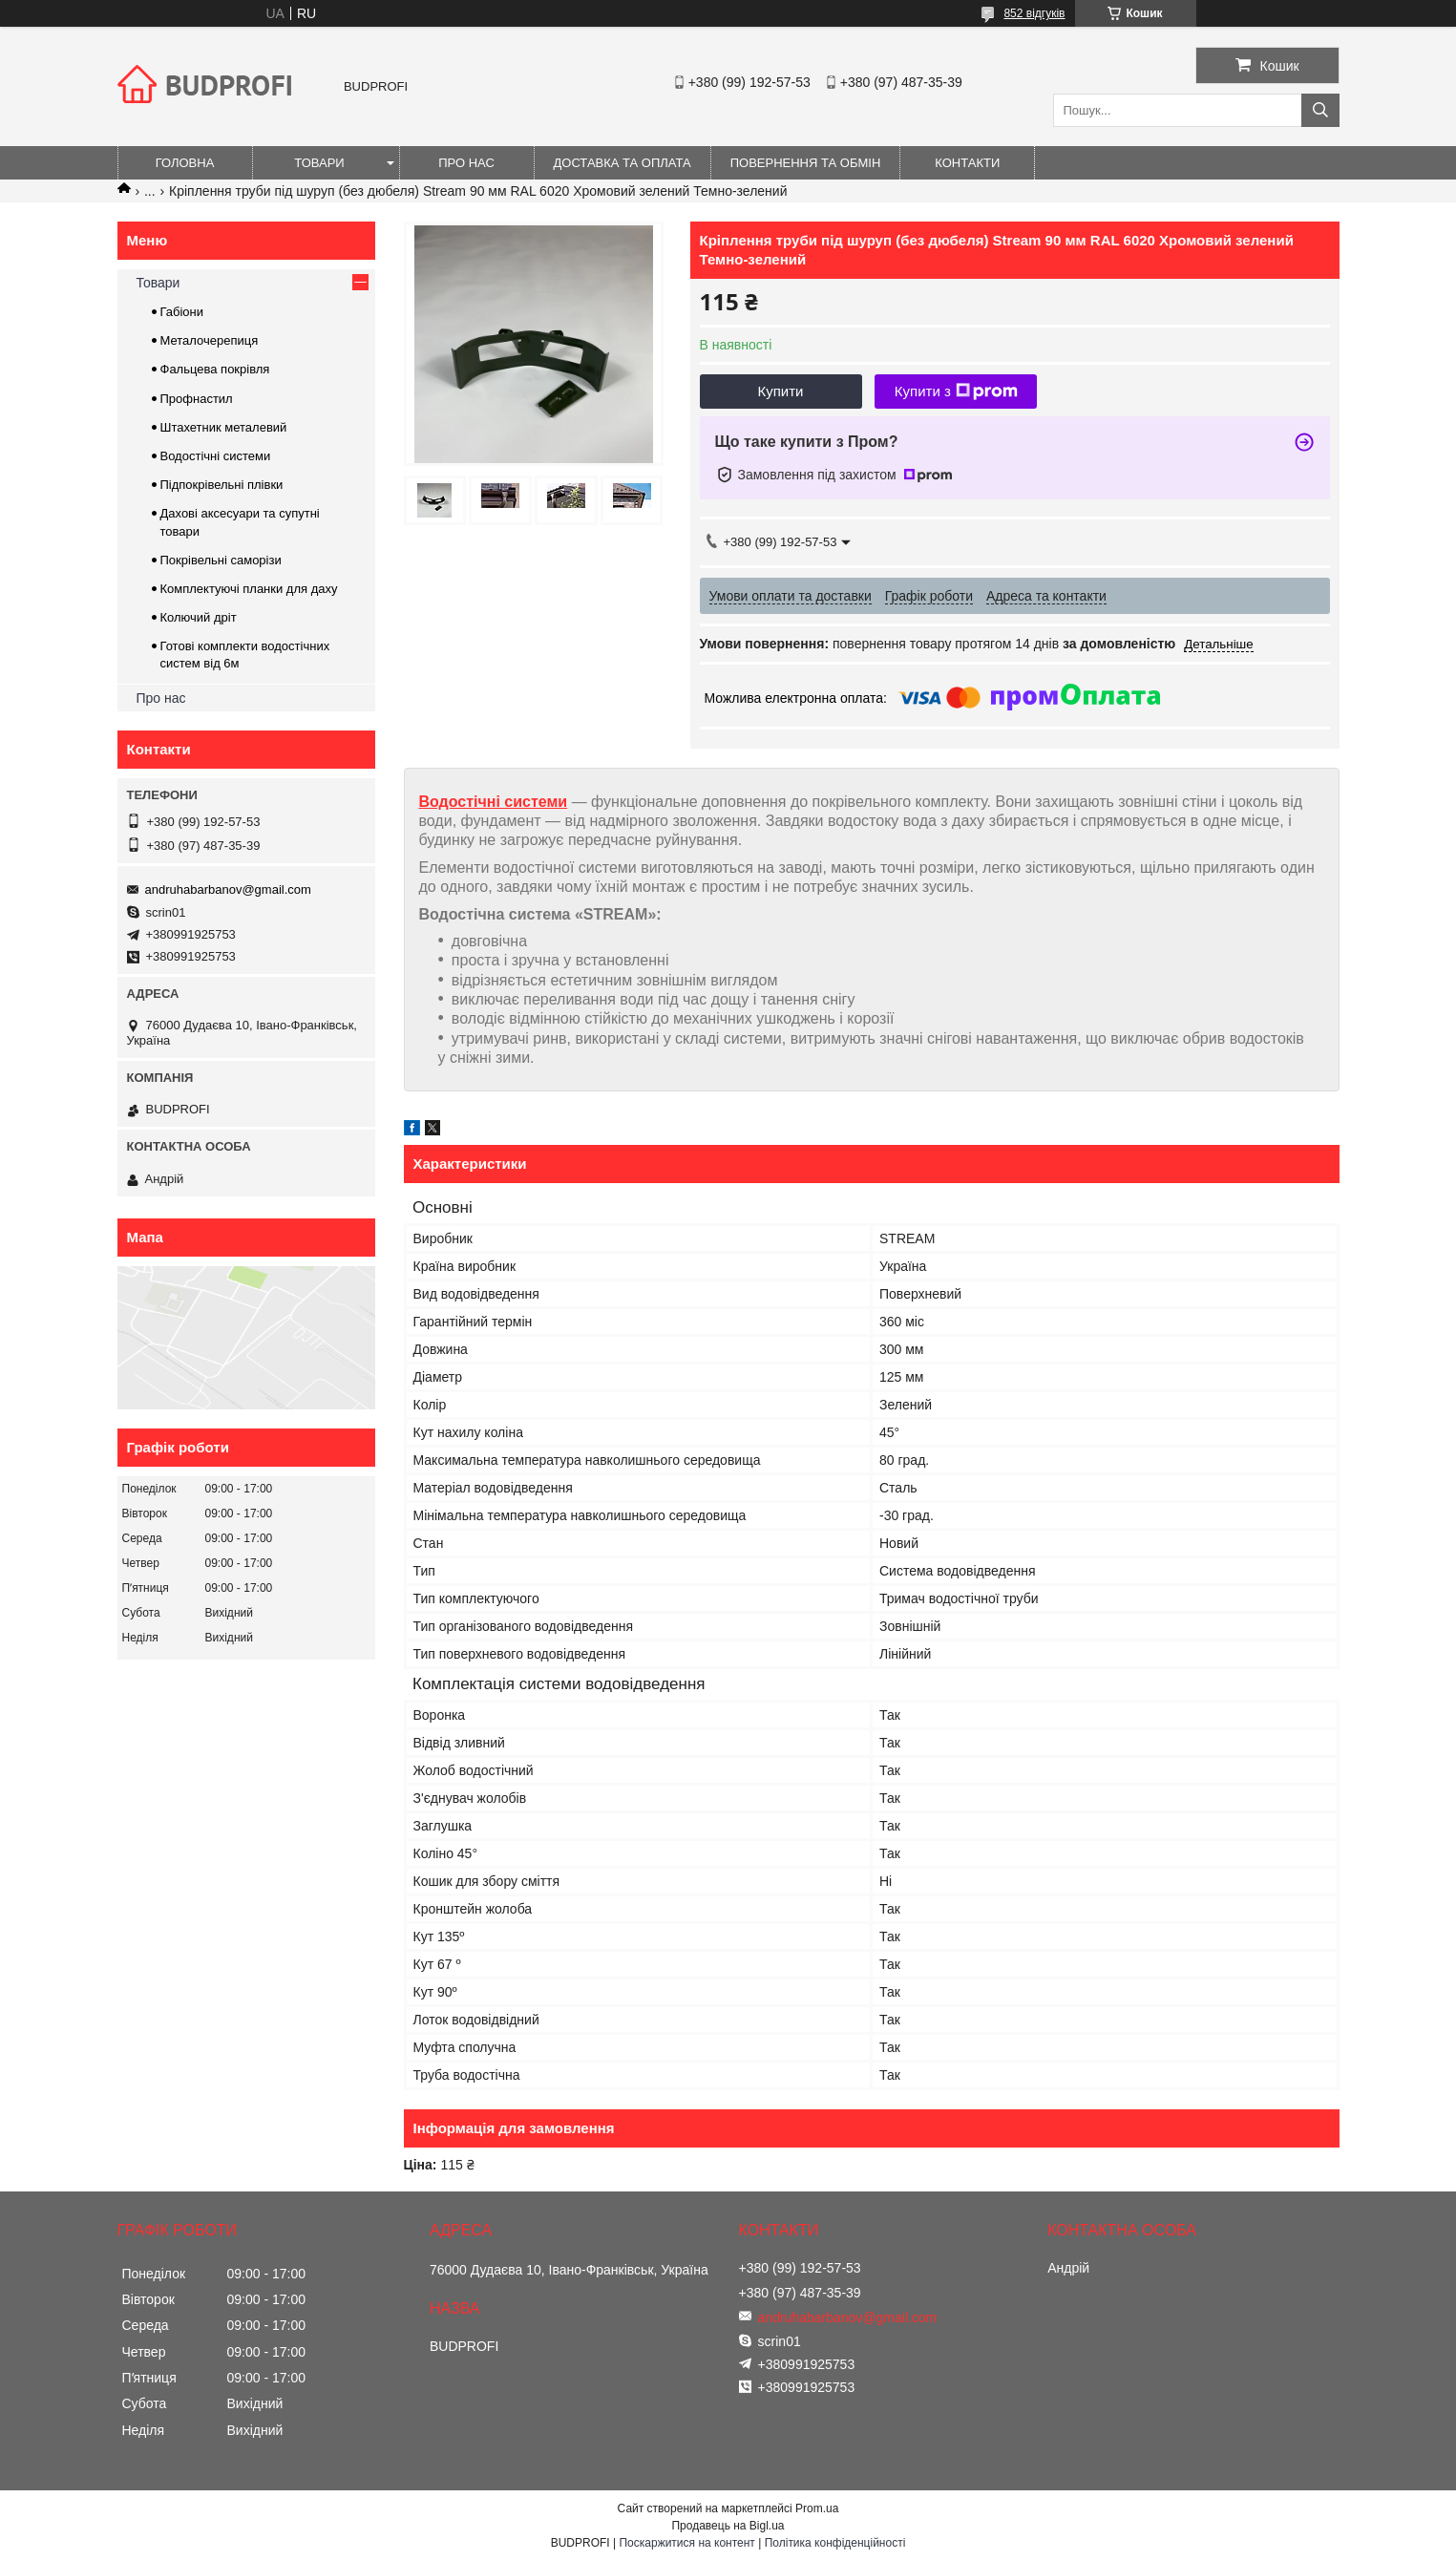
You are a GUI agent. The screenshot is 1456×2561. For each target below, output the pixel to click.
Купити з (956, 391)
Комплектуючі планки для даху (249, 589)
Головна (185, 163)
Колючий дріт (198, 617)
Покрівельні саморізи (221, 560)
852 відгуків (1034, 13)
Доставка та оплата (622, 163)
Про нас (466, 163)
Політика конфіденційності (835, 2543)
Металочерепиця (209, 340)
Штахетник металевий (223, 427)
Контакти (967, 163)
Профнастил (196, 399)
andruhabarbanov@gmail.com (228, 889)
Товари (319, 163)
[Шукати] (1320, 110)
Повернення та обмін (805, 163)
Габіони (182, 312)
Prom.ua (816, 2508)
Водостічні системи (493, 802)
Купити (781, 391)
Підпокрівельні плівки (222, 484)
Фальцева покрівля (215, 369)
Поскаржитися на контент (686, 2543)
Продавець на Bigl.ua (727, 2525)
